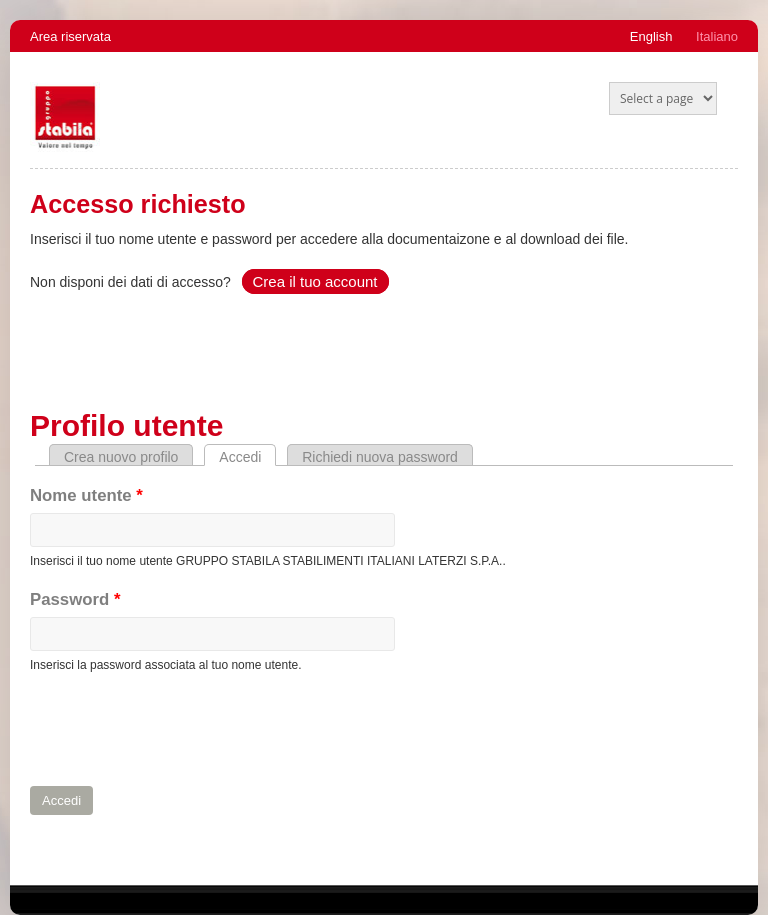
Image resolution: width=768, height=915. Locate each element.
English (651, 36)
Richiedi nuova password (380, 457)
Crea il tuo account (314, 281)
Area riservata (70, 36)
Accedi (247, 457)
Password (75, 599)
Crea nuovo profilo (121, 457)
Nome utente (86, 495)
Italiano (717, 36)
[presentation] (182, 730)
